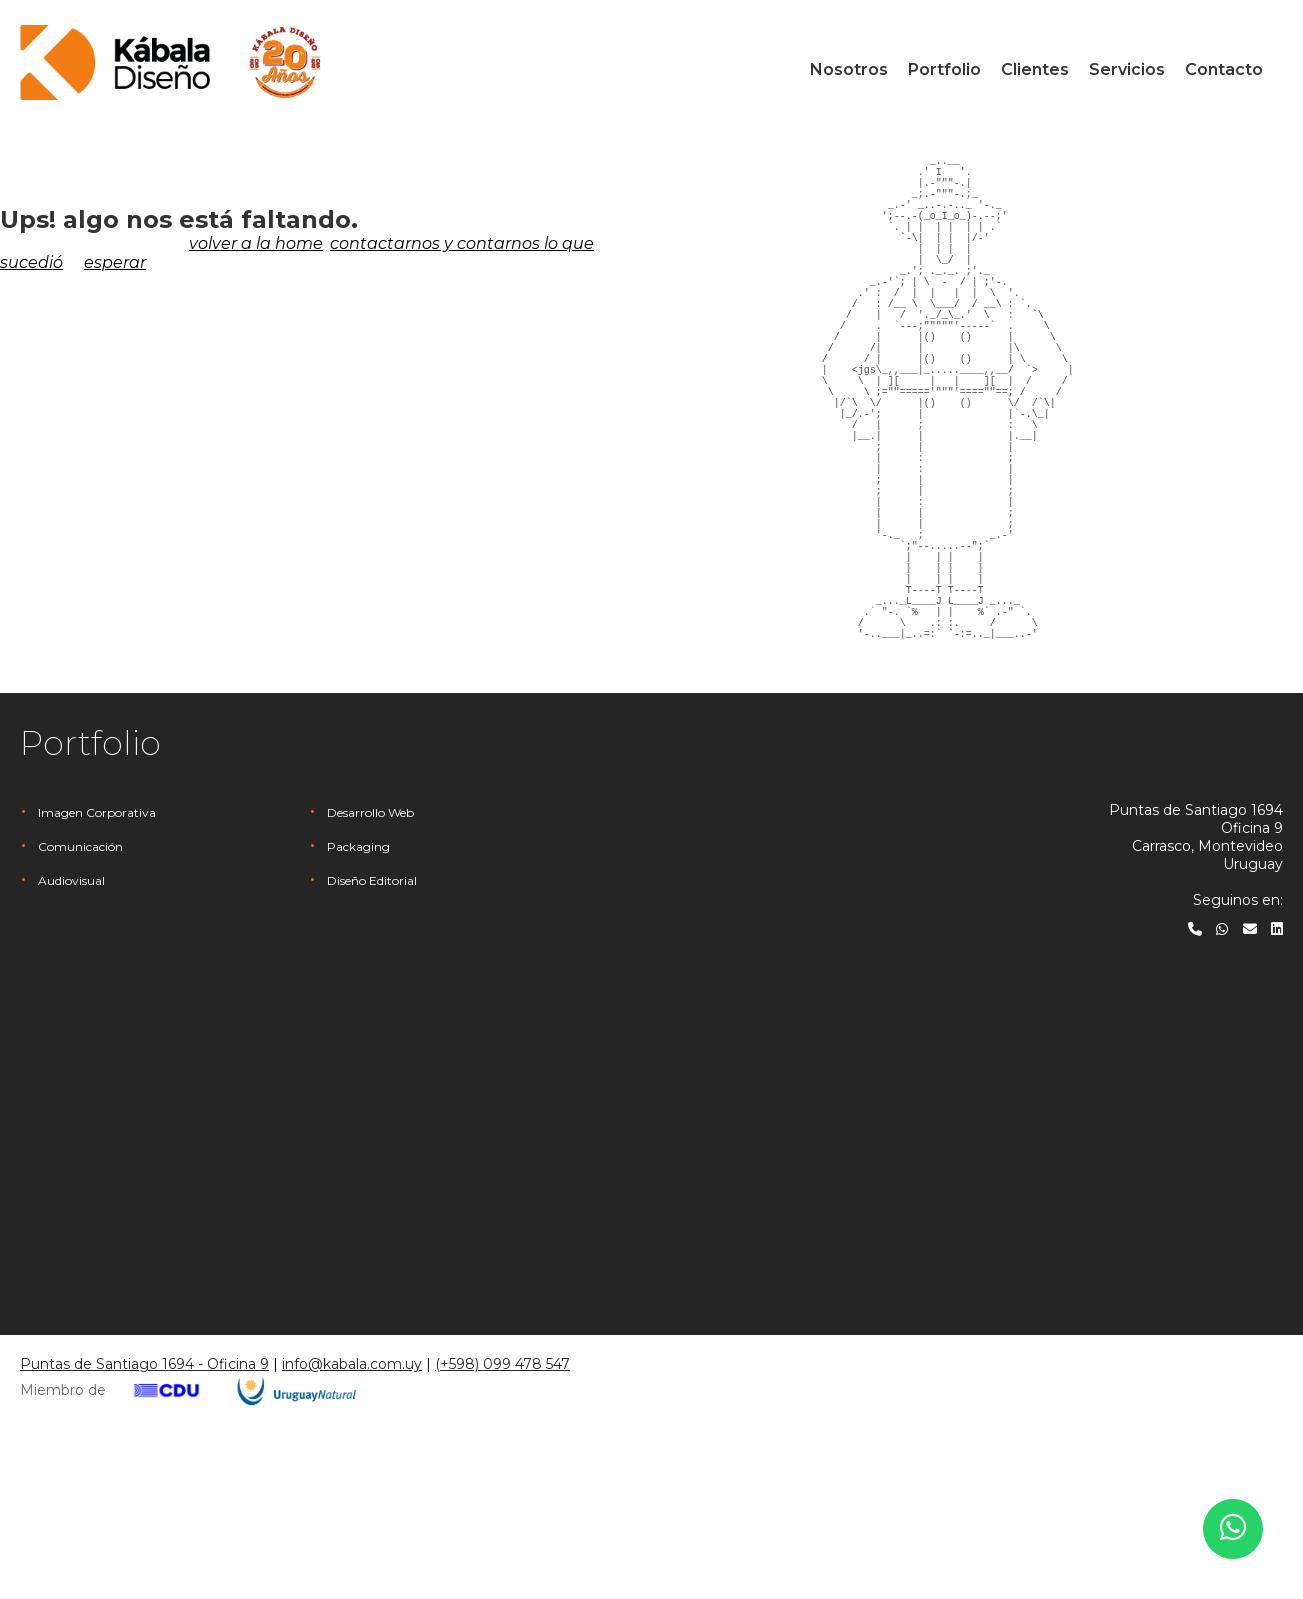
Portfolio (944, 69)
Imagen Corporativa (97, 956)
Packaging (358, 990)
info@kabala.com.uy (352, 1508)
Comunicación (80, 990)
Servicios (1127, 69)
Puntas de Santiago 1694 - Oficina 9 (144, 1508)
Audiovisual (71, 1024)
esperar (115, 262)
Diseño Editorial (372, 1024)
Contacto (1224, 69)
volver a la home (256, 243)
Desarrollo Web (370, 956)
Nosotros (849, 69)
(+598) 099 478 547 (502, 1508)
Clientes (1035, 69)
